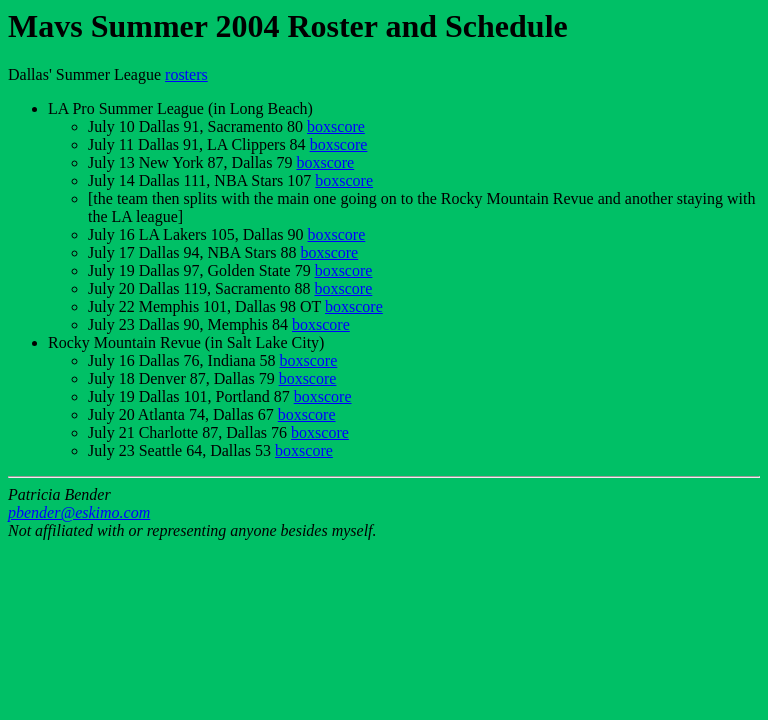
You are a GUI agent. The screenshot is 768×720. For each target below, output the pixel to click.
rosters (186, 74)
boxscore (336, 126)
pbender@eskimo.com (79, 512)
